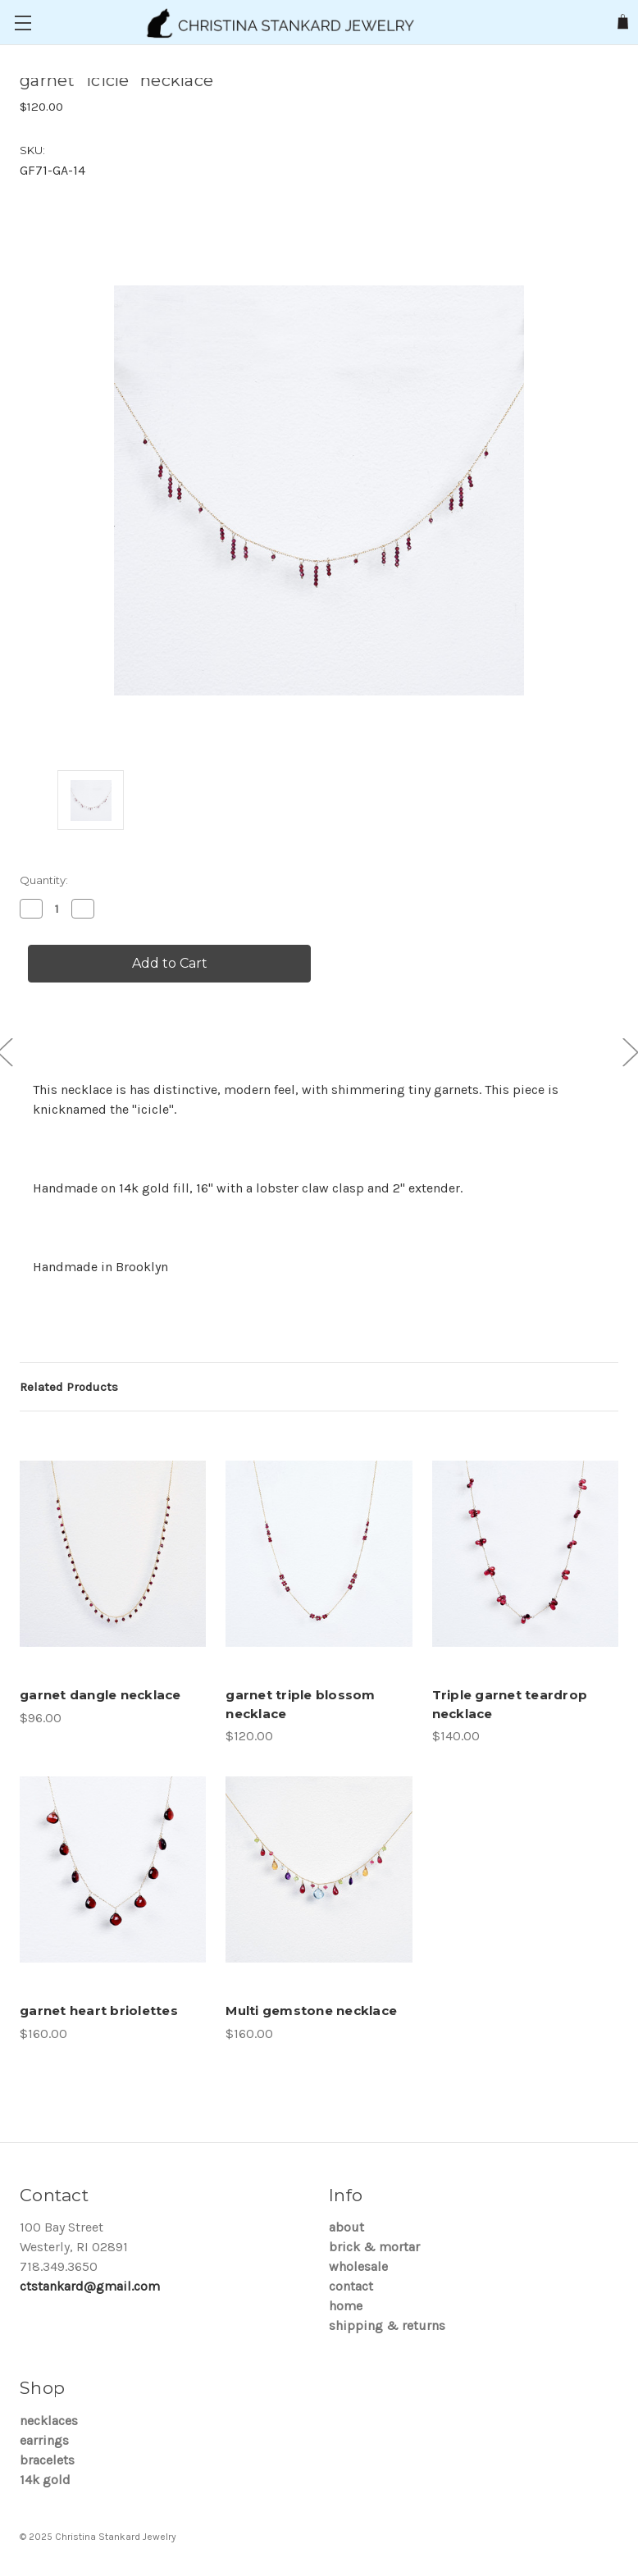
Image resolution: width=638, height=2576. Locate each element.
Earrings (44, 2440)
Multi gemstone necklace (311, 2010)
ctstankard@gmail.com (90, 2286)
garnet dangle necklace (100, 1695)
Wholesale (358, 2266)
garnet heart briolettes (99, 2010)
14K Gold (45, 2479)
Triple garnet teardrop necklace (510, 1704)
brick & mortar (374, 2247)
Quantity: (44, 880)
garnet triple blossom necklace (300, 1704)
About (346, 2227)
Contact (351, 2286)
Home (345, 2306)
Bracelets (47, 2460)
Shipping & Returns (387, 2325)
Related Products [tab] (69, 1386)
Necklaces (49, 2420)
